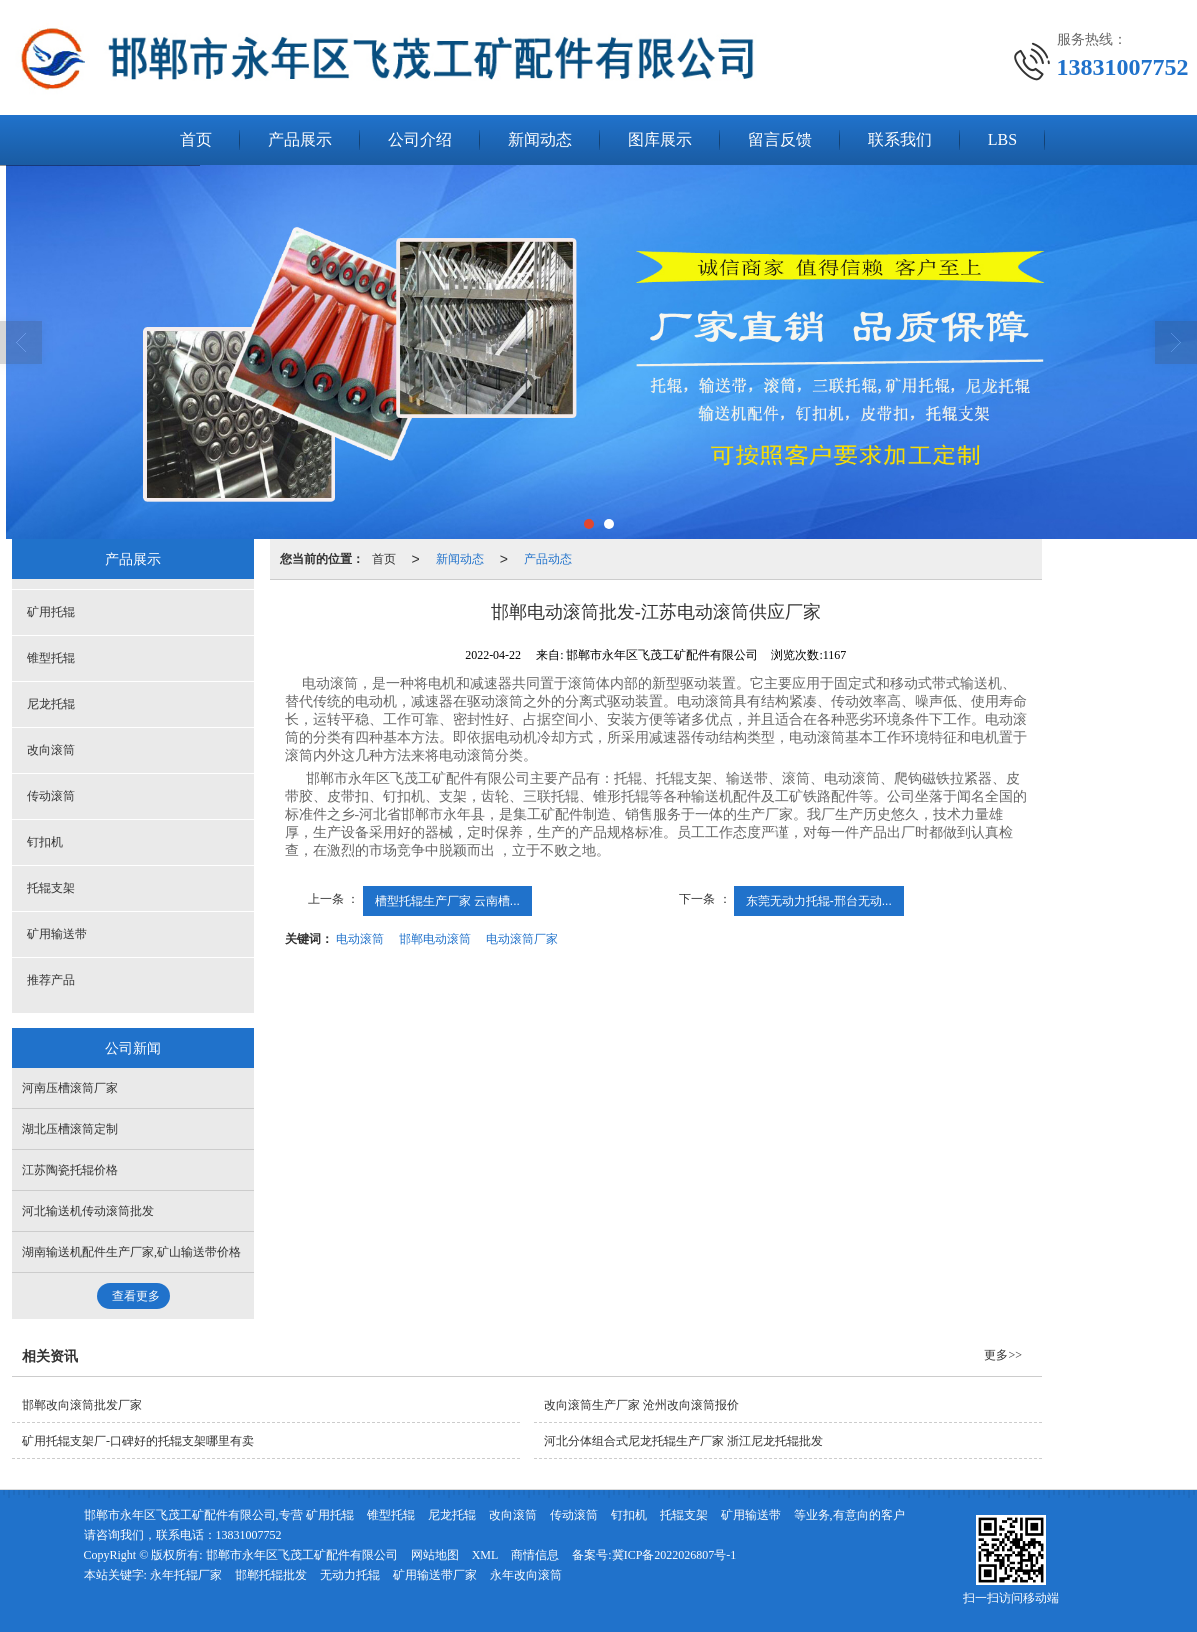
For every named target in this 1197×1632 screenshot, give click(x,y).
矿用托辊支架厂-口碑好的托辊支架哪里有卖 (138, 1441)
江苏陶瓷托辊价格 (70, 1170)
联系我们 (900, 139)
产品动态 (548, 559)
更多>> (1003, 1355)
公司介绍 (420, 139)
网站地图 (435, 1555)
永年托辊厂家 (186, 1575)
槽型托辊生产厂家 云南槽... (447, 901)
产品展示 (300, 139)
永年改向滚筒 (526, 1575)
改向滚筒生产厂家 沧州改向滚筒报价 (641, 1405)
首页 (196, 139)
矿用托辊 (51, 612)
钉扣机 (45, 842)
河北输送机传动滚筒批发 (88, 1211)
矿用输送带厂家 (435, 1575)
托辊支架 (51, 888)
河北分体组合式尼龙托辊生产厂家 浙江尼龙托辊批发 (683, 1441)
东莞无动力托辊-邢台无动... (819, 901)
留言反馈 (780, 139)
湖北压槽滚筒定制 (70, 1129)
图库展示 (660, 139)
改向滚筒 (51, 750)
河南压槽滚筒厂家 (70, 1088)
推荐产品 (51, 980)
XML (485, 1555)
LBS (1002, 139)
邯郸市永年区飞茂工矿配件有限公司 (302, 1555)
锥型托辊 (51, 658)
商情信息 (535, 1555)
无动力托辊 (350, 1575)
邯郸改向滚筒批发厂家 (82, 1405)
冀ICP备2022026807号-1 (674, 1555)
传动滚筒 (51, 796)
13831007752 (249, 1535)
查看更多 (136, 1296)
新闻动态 (540, 139)
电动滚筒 (360, 939)
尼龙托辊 (51, 704)
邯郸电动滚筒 (435, 939)
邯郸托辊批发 (271, 1575)
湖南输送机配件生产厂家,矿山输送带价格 (131, 1252)
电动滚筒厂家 (522, 939)
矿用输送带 (57, 934)
